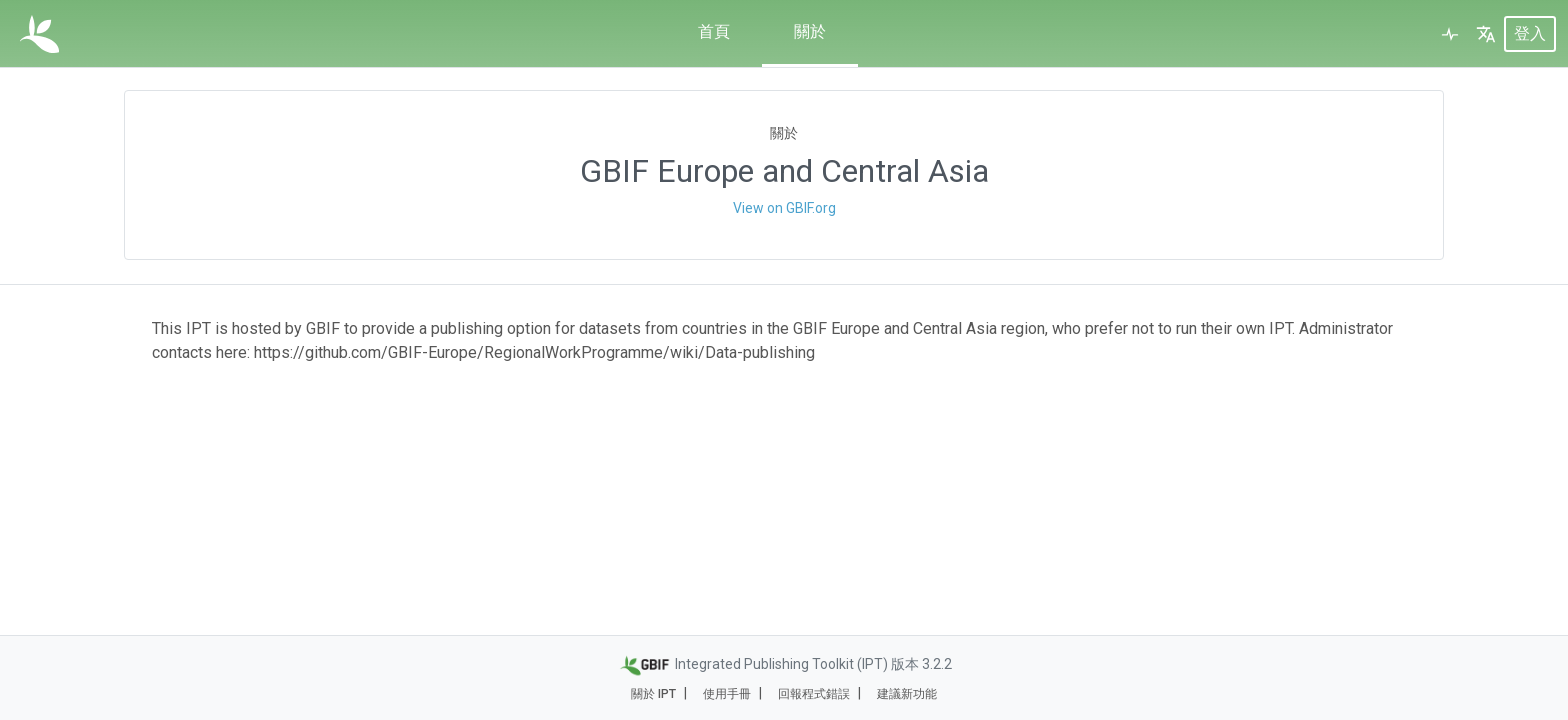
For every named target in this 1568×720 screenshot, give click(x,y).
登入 (1530, 33)
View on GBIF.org (784, 208)
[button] (1486, 34)
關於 (810, 31)
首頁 (714, 31)
